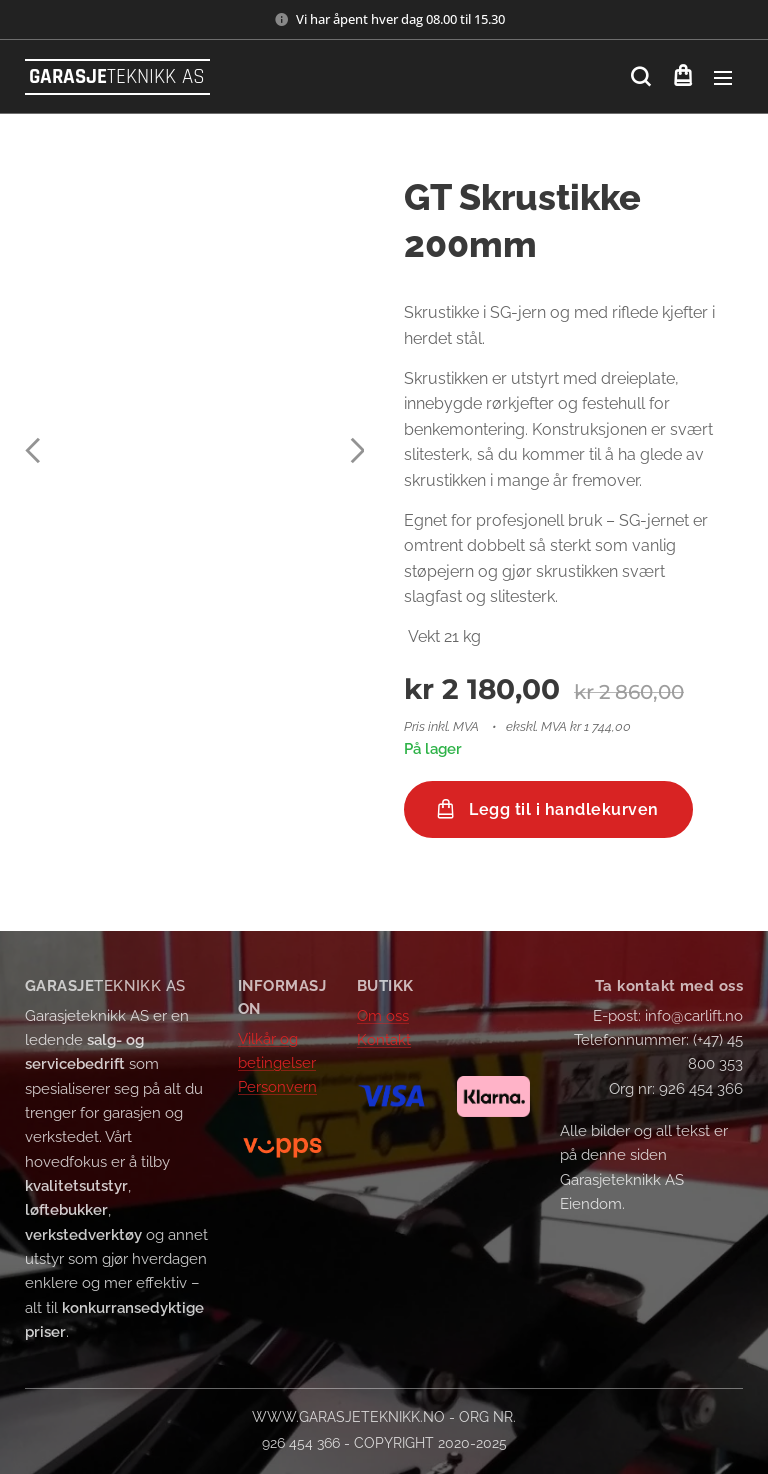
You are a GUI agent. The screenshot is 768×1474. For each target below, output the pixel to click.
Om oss (383, 1016)
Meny (723, 78)
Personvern (277, 1087)
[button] (640, 77)
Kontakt (384, 1040)
